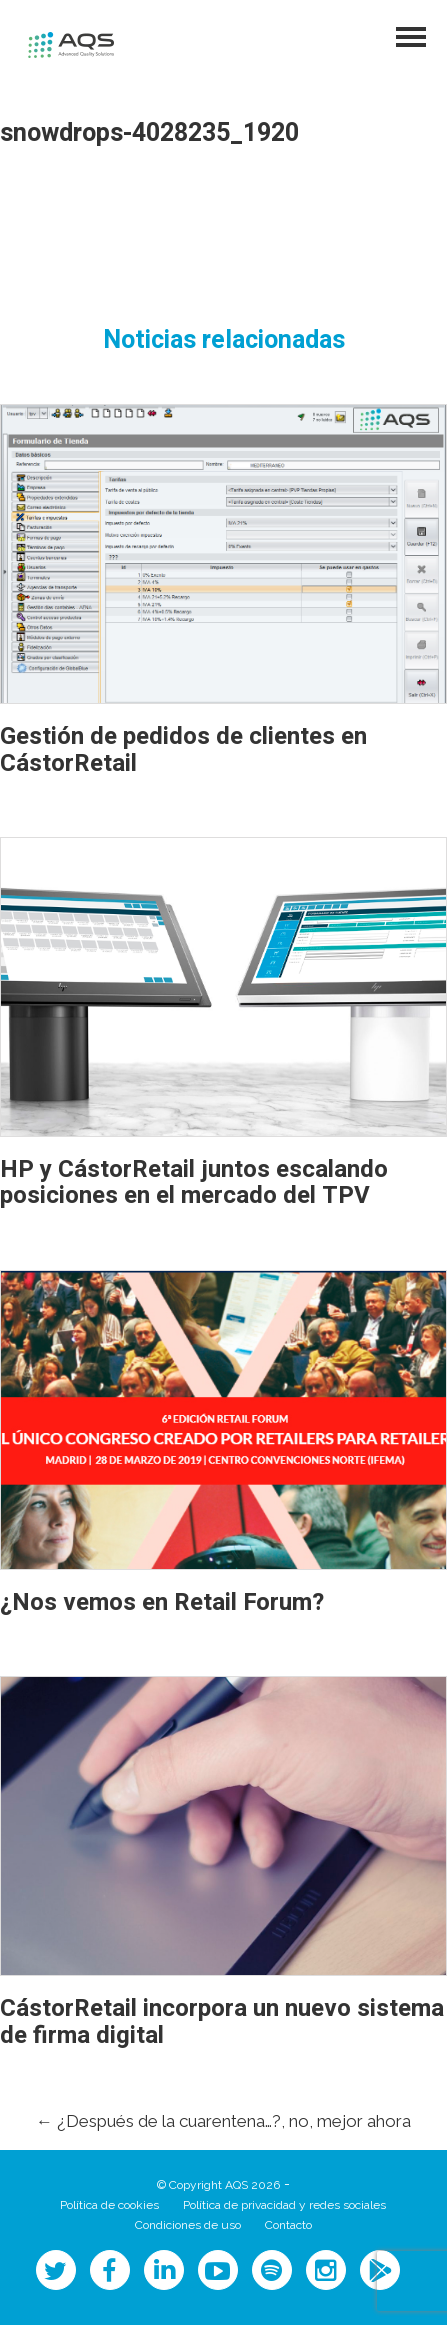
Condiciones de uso (188, 2225)
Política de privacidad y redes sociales (284, 2205)
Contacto (288, 2225)
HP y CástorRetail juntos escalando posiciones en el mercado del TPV (194, 1182)
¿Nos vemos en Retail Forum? (162, 1602)
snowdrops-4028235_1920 (149, 133)
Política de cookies (109, 2205)
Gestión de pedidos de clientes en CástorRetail (183, 749)
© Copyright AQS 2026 (218, 2185)
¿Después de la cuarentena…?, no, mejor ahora (223, 2121)
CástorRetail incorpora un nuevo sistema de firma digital (222, 2021)
